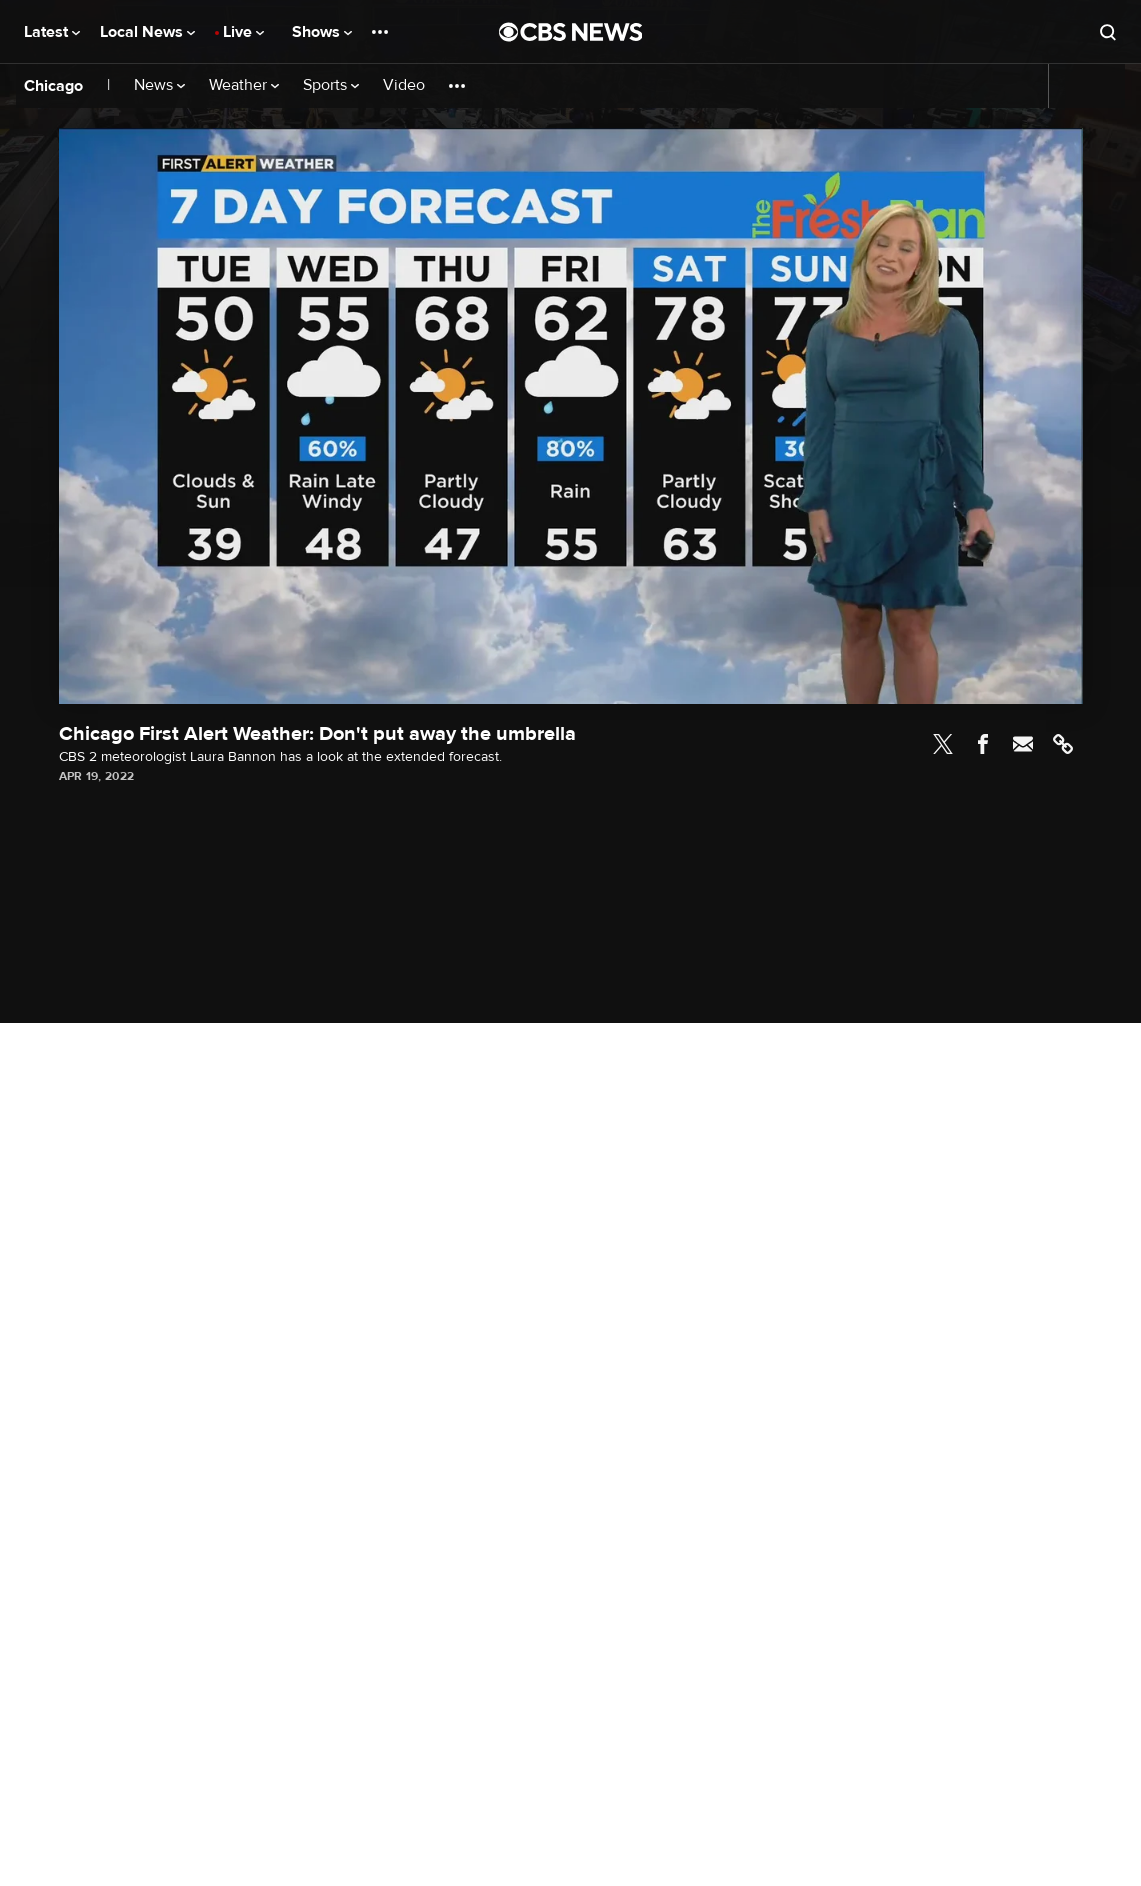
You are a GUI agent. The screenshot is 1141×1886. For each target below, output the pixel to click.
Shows (322, 32)
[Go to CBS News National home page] (571, 32)
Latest (52, 32)
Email (1023, 744)
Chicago (53, 86)
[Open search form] (1108, 32)
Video (404, 85)
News (159, 85)
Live (243, 32)
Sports (331, 85)
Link (1063, 744)
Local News (147, 32)
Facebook (983, 744)
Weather (244, 85)
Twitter (943, 744)
